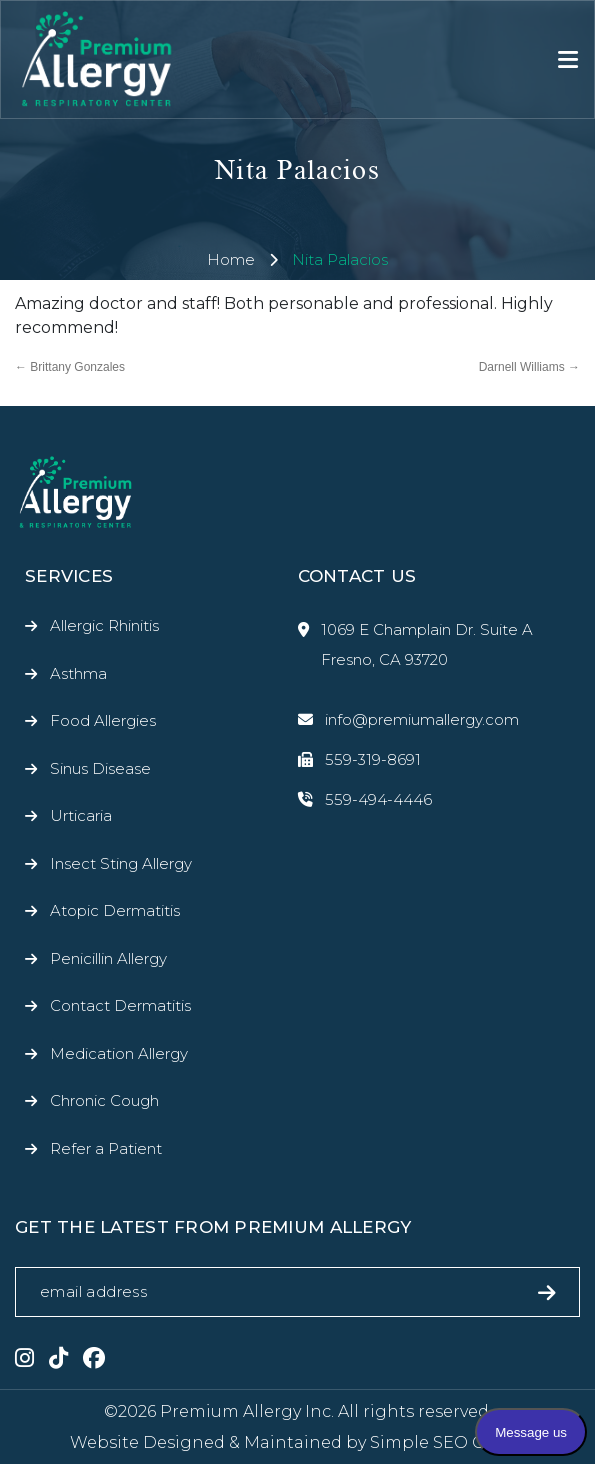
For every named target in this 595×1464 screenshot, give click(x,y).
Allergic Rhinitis (104, 625)
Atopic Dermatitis (115, 910)
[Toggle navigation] (568, 59)
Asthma (78, 673)
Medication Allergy (119, 1053)
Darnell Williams (529, 367)
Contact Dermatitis (120, 1005)
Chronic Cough (104, 1100)
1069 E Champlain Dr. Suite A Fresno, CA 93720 (415, 645)
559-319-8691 (359, 760)
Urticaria (81, 815)
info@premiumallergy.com (408, 720)
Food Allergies (103, 720)
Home (231, 259)
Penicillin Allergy (108, 958)
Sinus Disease (100, 768)
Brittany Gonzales (70, 367)
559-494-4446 (365, 800)
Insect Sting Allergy (121, 863)
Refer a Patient (106, 1148)
